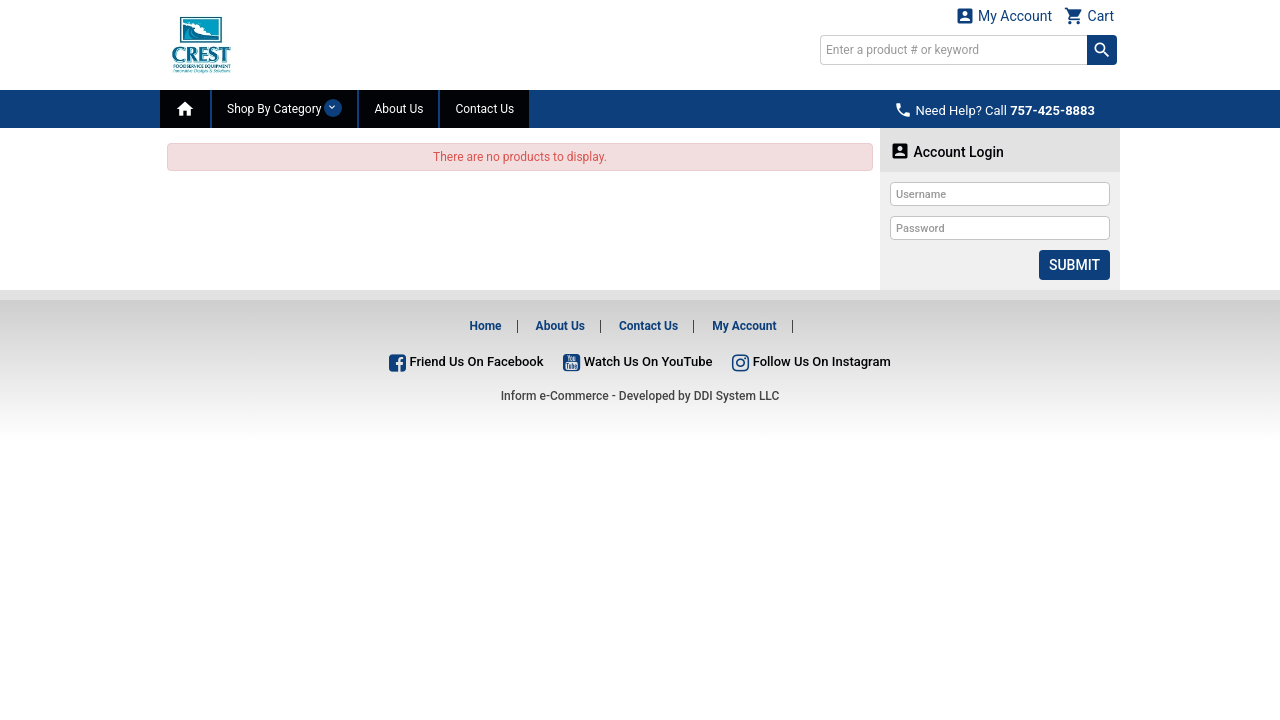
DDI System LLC (737, 396)
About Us (398, 109)
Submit (1074, 265)
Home (485, 326)
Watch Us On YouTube (637, 361)
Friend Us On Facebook (466, 361)
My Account (1004, 15)
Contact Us (484, 109)
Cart (1089, 15)
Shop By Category (284, 108)
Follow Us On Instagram (811, 361)
